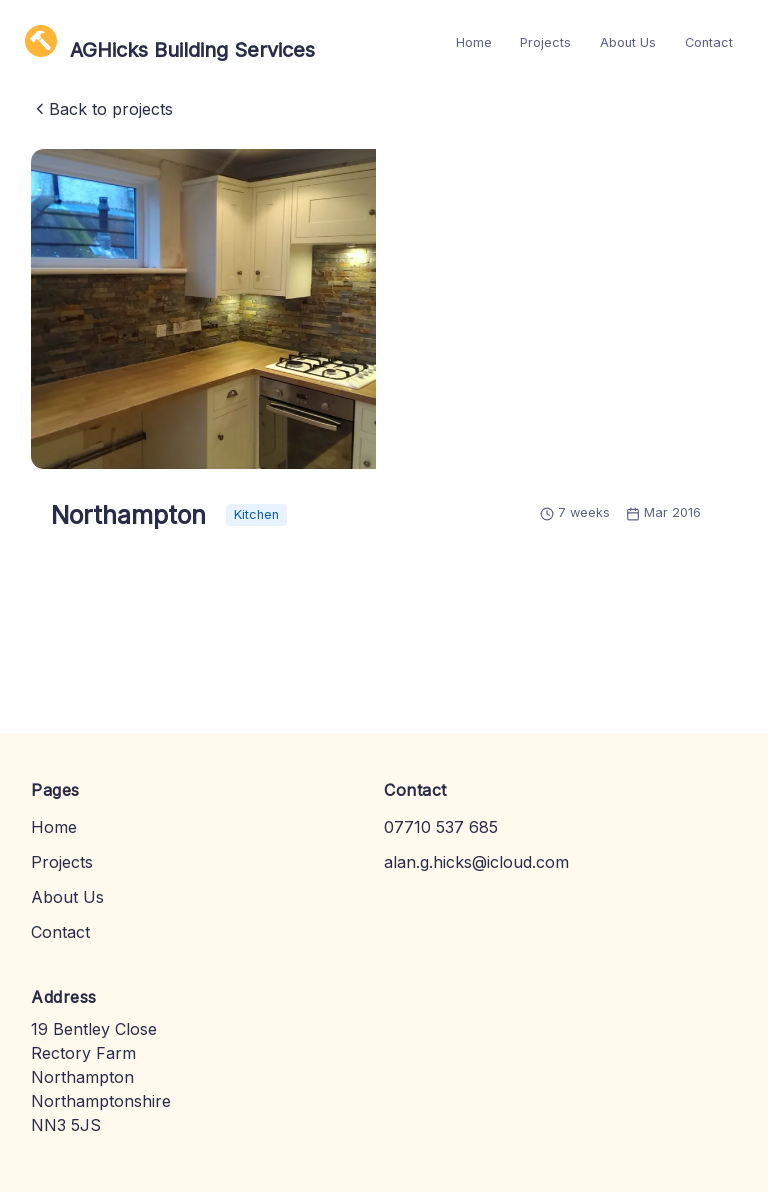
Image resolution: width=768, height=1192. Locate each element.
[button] (203, 309)
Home (474, 42)
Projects (545, 42)
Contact (709, 42)
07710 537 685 (441, 827)
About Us (628, 42)
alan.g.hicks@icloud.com (476, 862)
